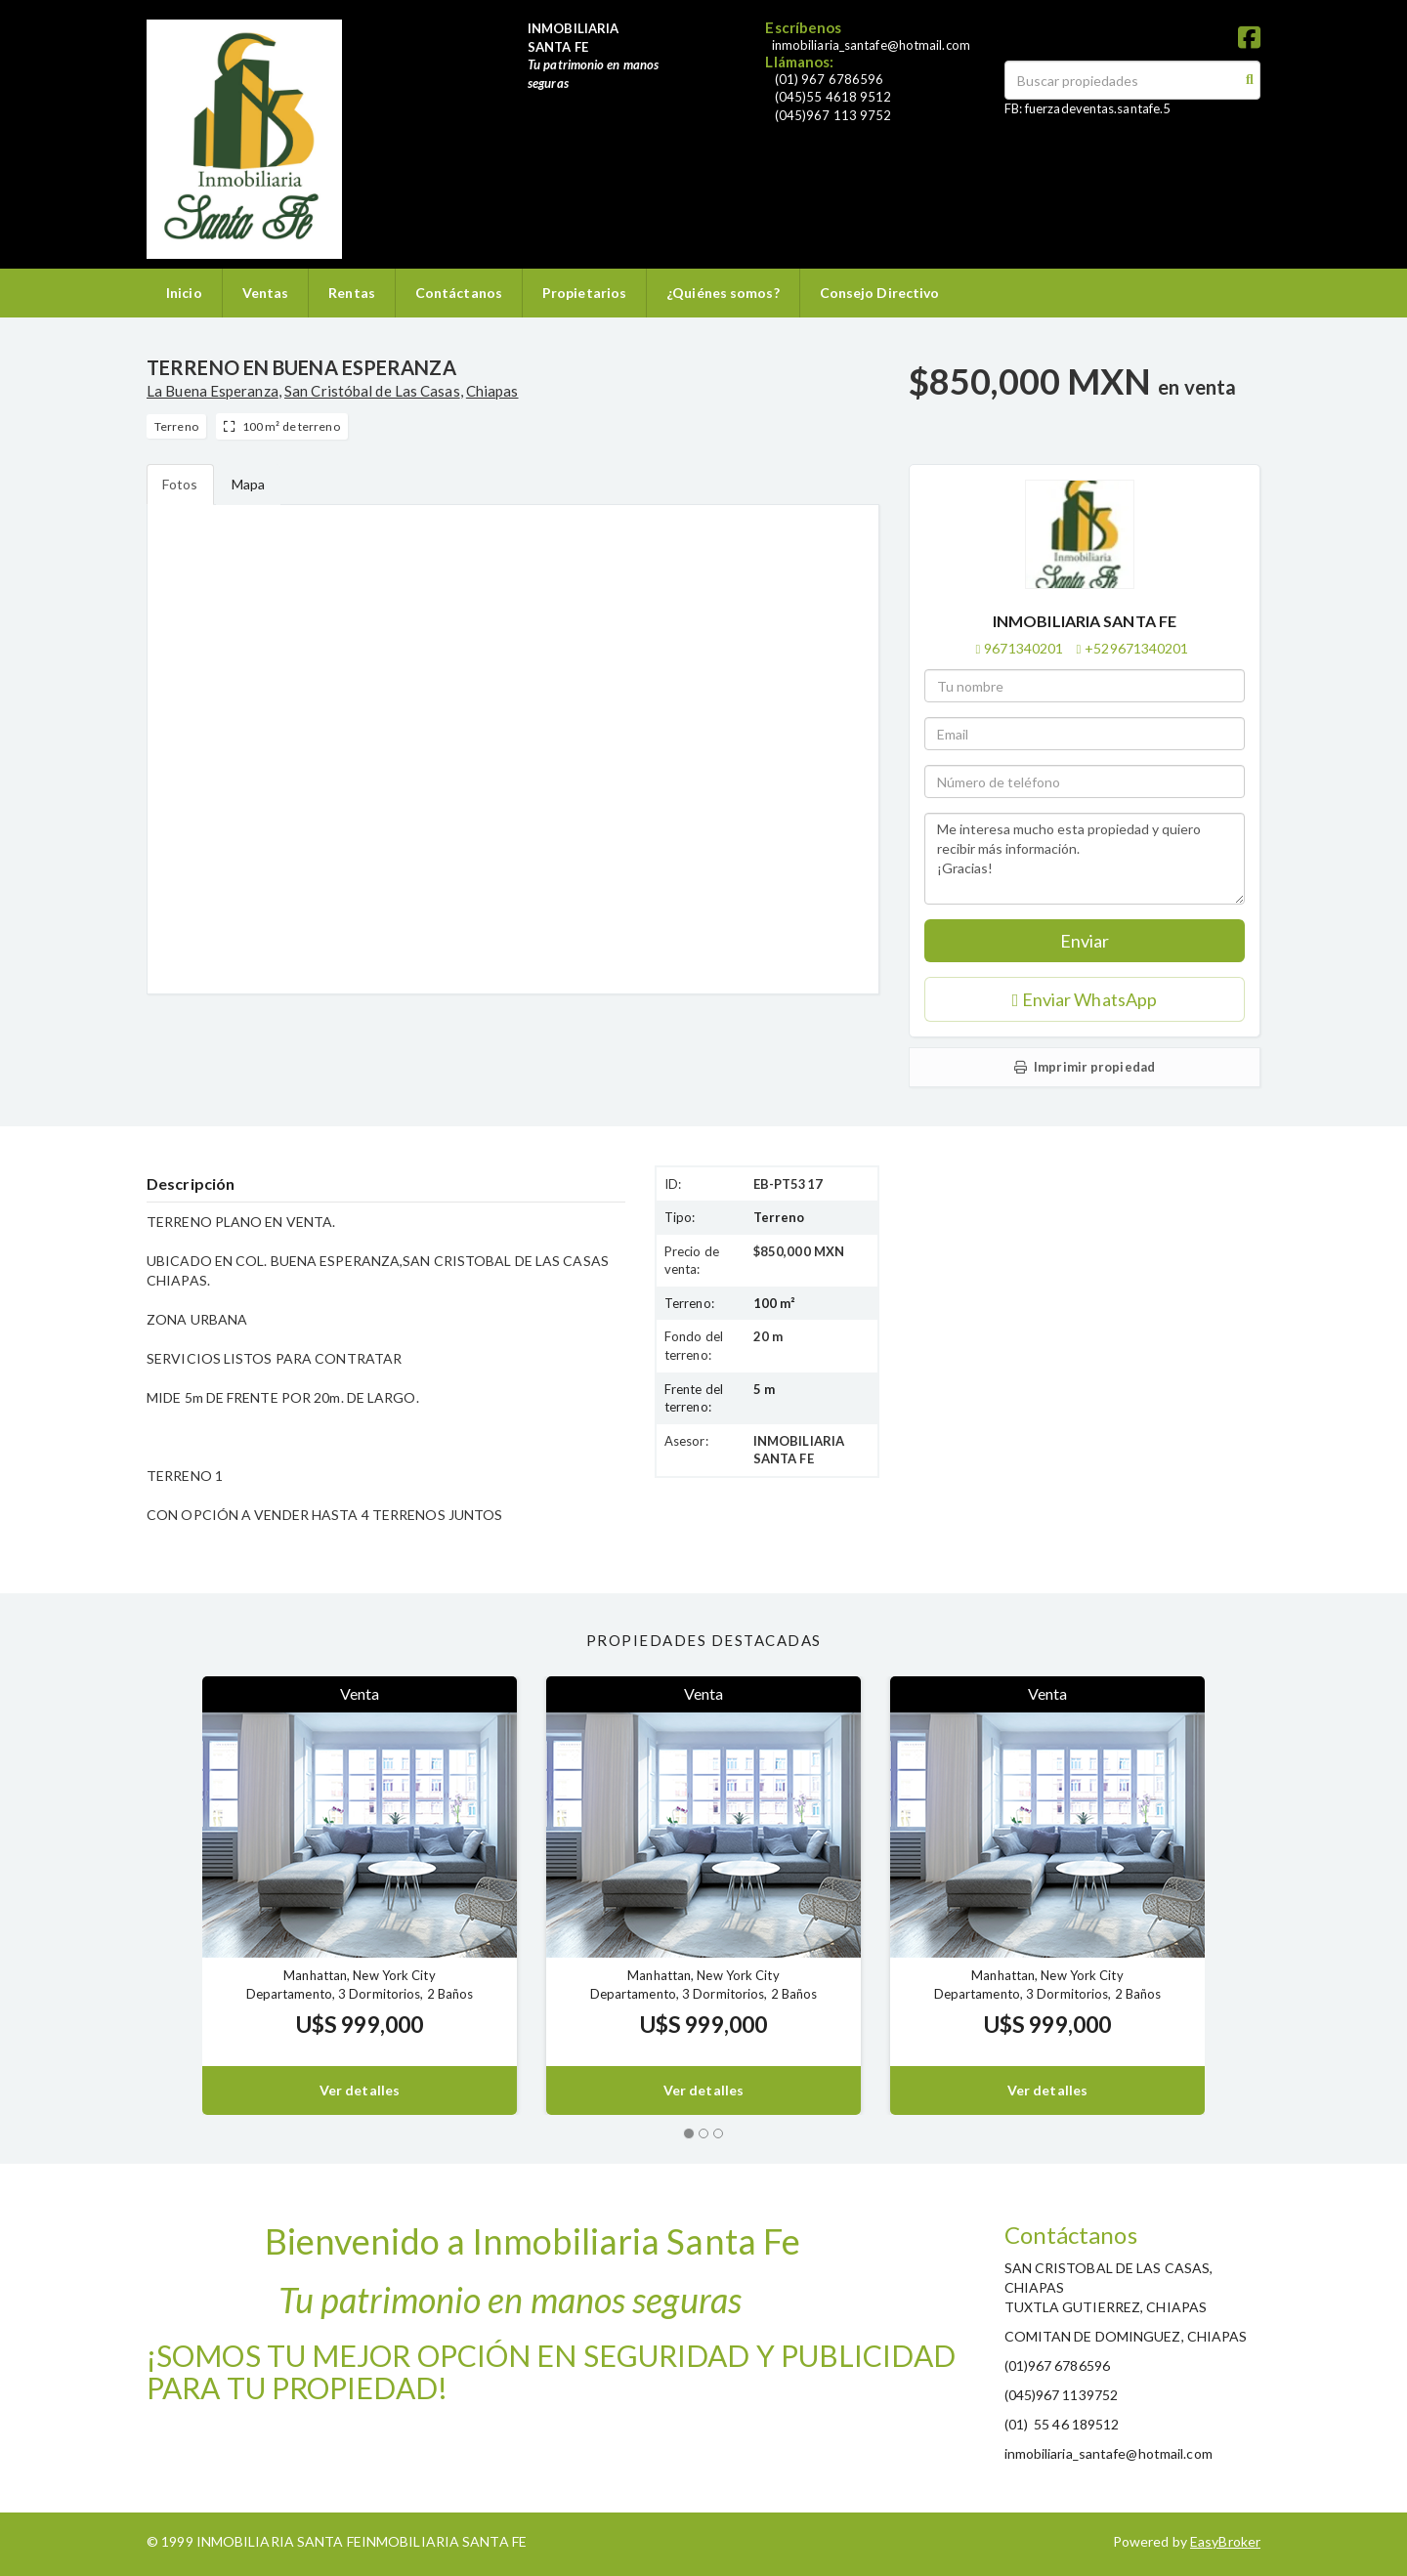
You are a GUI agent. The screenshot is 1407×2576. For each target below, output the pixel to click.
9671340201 (1023, 648)
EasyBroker (1225, 2541)
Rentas (351, 292)
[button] (174, 1895)
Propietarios (584, 292)
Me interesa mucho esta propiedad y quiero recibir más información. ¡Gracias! (1084, 859)
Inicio (184, 292)
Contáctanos (458, 292)
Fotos (180, 484)
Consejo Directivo (880, 292)
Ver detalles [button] (360, 2090)
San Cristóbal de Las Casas (372, 391)
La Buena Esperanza (212, 391)
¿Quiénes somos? (723, 292)
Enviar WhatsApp (1084, 999)
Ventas (265, 292)
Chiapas (492, 391)
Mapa (248, 484)
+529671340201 (1136, 648)
